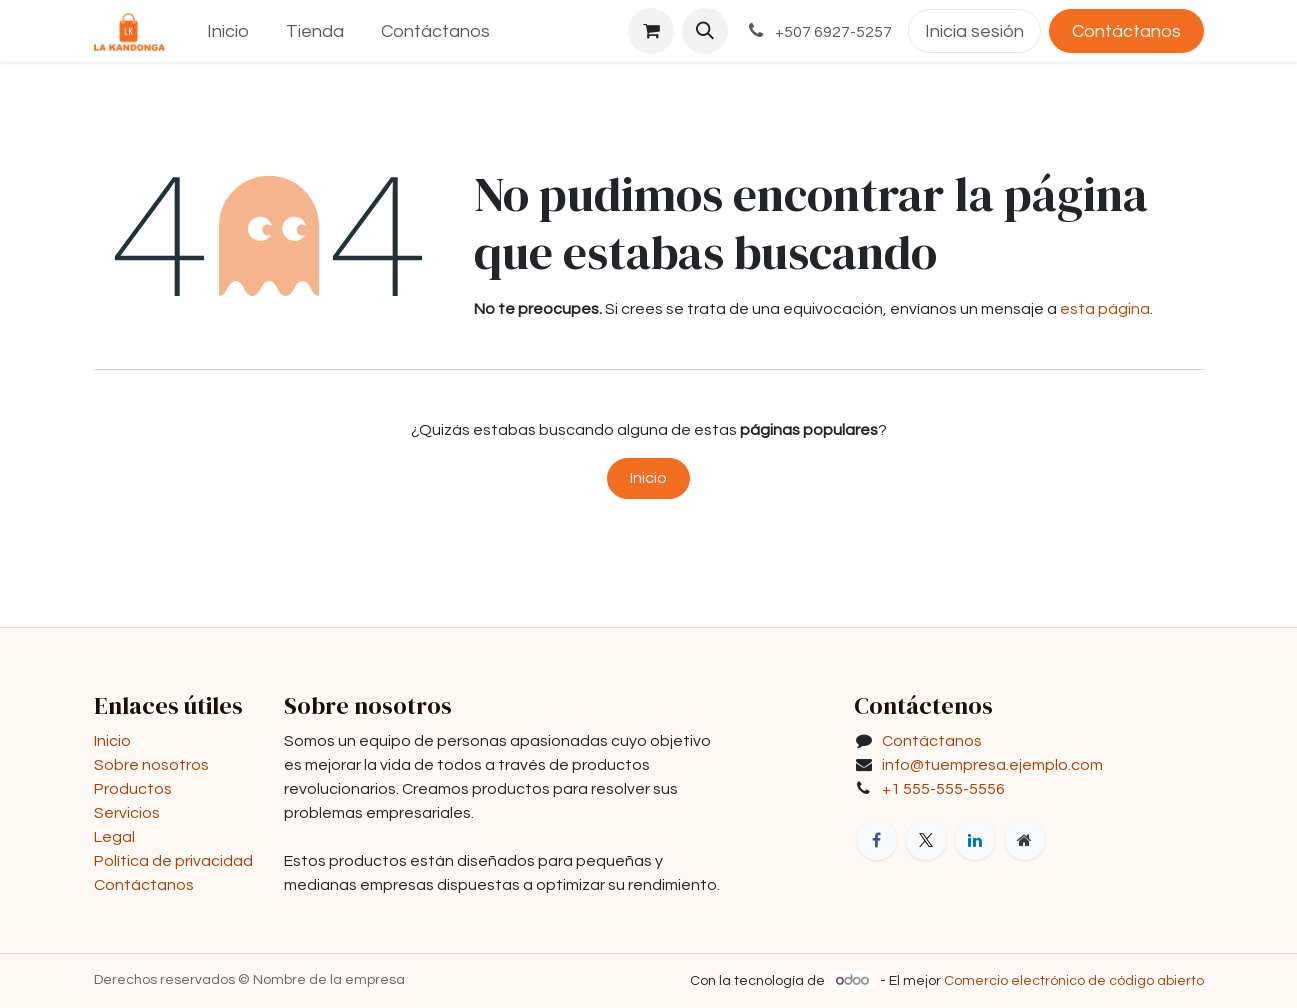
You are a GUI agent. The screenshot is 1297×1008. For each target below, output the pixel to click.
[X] (926, 840)
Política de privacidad (173, 861)
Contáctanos (1126, 31)
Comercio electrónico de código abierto (1074, 981)
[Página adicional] (1025, 840)
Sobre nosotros (151, 765)
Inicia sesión (974, 31)
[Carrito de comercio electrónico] (651, 31)
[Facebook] (877, 840)
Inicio (648, 478)
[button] (705, 31)
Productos (133, 789)
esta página (1105, 309)
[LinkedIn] (975, 840)
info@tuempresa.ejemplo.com (992, 765)
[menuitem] (228, 31)
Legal (114, 837)
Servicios (127, 813)
